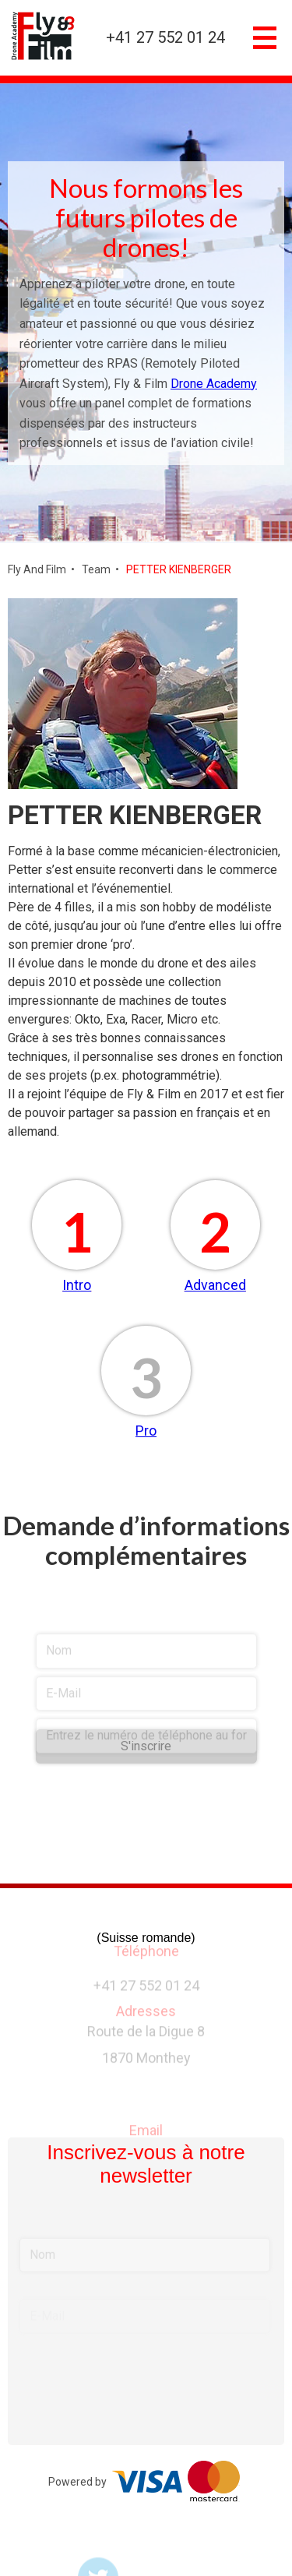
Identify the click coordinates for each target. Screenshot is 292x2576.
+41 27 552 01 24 (165, 38)
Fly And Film (37, 569)
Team (96, 569)
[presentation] (146, 1854)
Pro (146, 1430)
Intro (76, 1285)
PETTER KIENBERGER (178, 569)
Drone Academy (214, 383)
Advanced (215, 1285)
